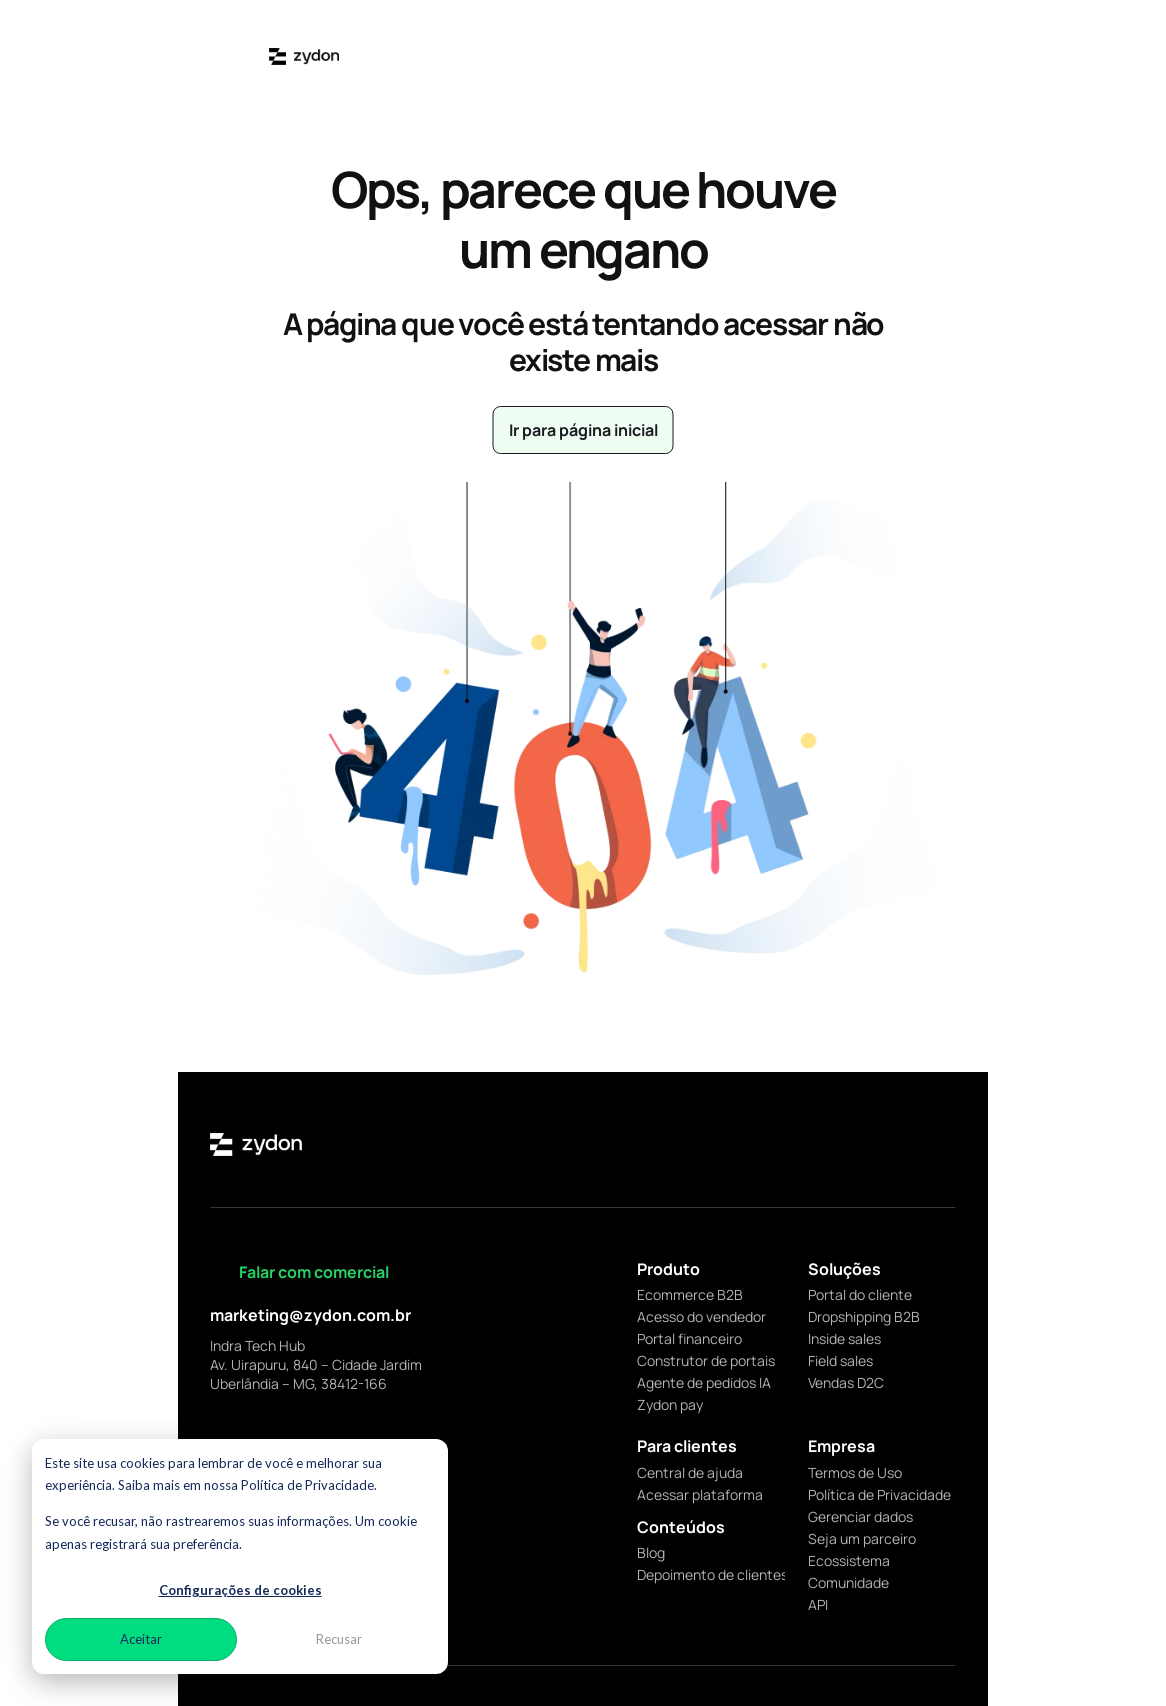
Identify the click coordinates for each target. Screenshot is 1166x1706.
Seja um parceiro (862, 1538)
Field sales (840, 1360)
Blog (651, 1552)
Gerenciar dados (860, 1516)
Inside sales (844, 1338)
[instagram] (808, 1144)
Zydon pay (670, 1404)
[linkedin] (842, 1144)
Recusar (339, 1639)
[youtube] (944, 1144)
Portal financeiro (689, 1338)
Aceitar (141, 1639)
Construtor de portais (706, 1360)
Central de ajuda (690, 1472)
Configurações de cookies (240, 1590)
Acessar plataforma (700, 1494)
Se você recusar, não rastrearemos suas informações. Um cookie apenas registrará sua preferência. (231, 1532)
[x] (876, 1144)
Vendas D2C (846, 1382)
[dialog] (240, 1556)
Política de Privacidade (879, 1494)
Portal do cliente (860, 1294)
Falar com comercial (314, 1272)
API (818, 1604)
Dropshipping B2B (864, 1316)
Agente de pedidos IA (704, 1382)
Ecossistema (849, 1560)
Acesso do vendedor (701, 1316)
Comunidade (848, 1582)
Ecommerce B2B (690, 1294)
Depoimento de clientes (712, 1574)
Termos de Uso (855, 1472)
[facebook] (910, 1144)
